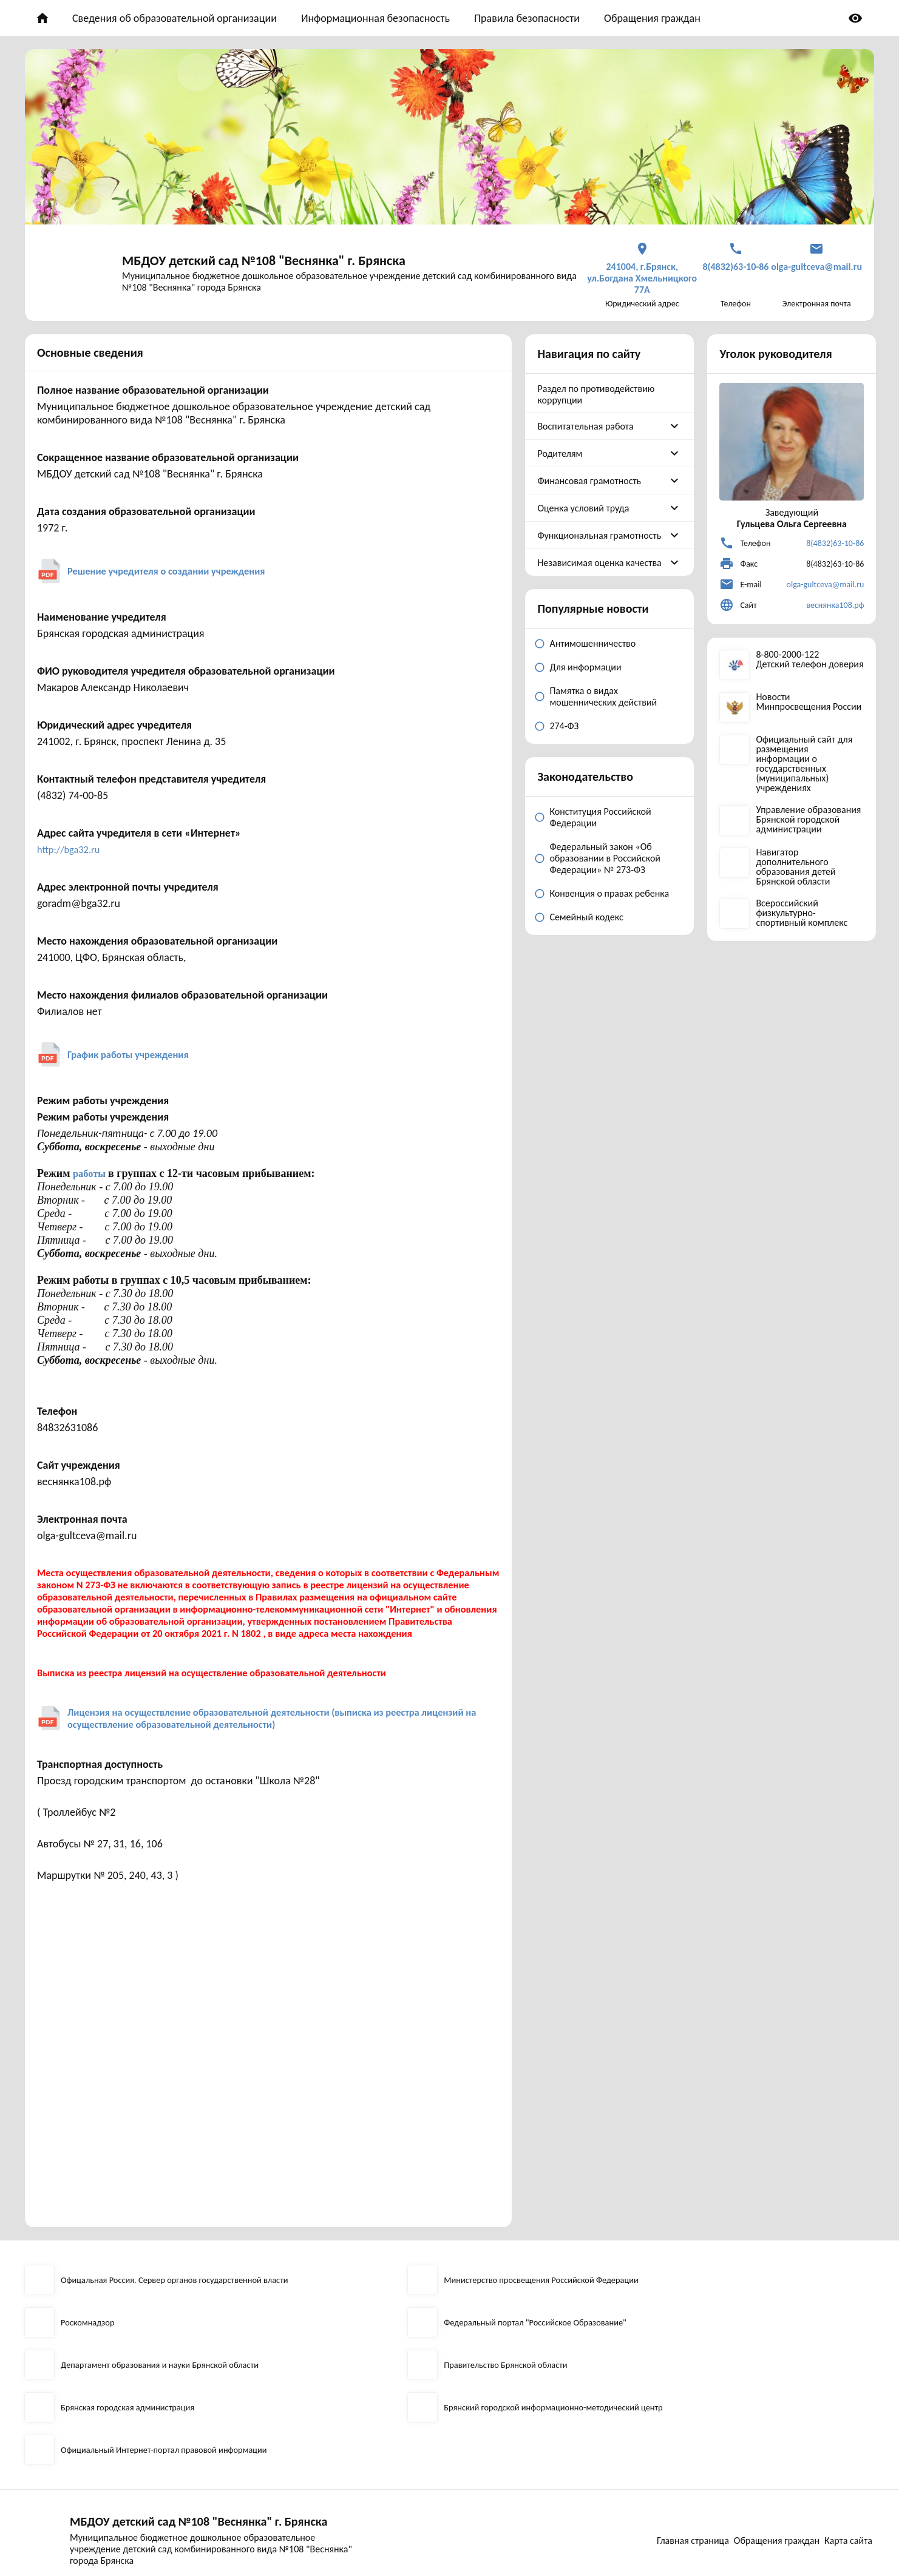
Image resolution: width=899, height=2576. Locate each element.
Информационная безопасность (375, 18)
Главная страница (681, 2480)
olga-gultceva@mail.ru (825, 584)
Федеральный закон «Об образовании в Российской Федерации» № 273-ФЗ (604, 858)
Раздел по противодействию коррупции (595, 394)
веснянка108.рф (835, 605)
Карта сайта (851, 2480)
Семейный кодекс (586, 917)
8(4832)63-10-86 (835, 543)
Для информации (585, 667)
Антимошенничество (592, 643)
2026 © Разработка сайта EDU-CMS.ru (101, 2553)
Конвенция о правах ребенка (609, 893)
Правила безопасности (527, 18)
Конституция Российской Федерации (600, 817)
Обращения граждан (652, 18)
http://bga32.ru (71, 849)
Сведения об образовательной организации (174, 18)
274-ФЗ (563, 726)
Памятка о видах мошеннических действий (603, 696)
